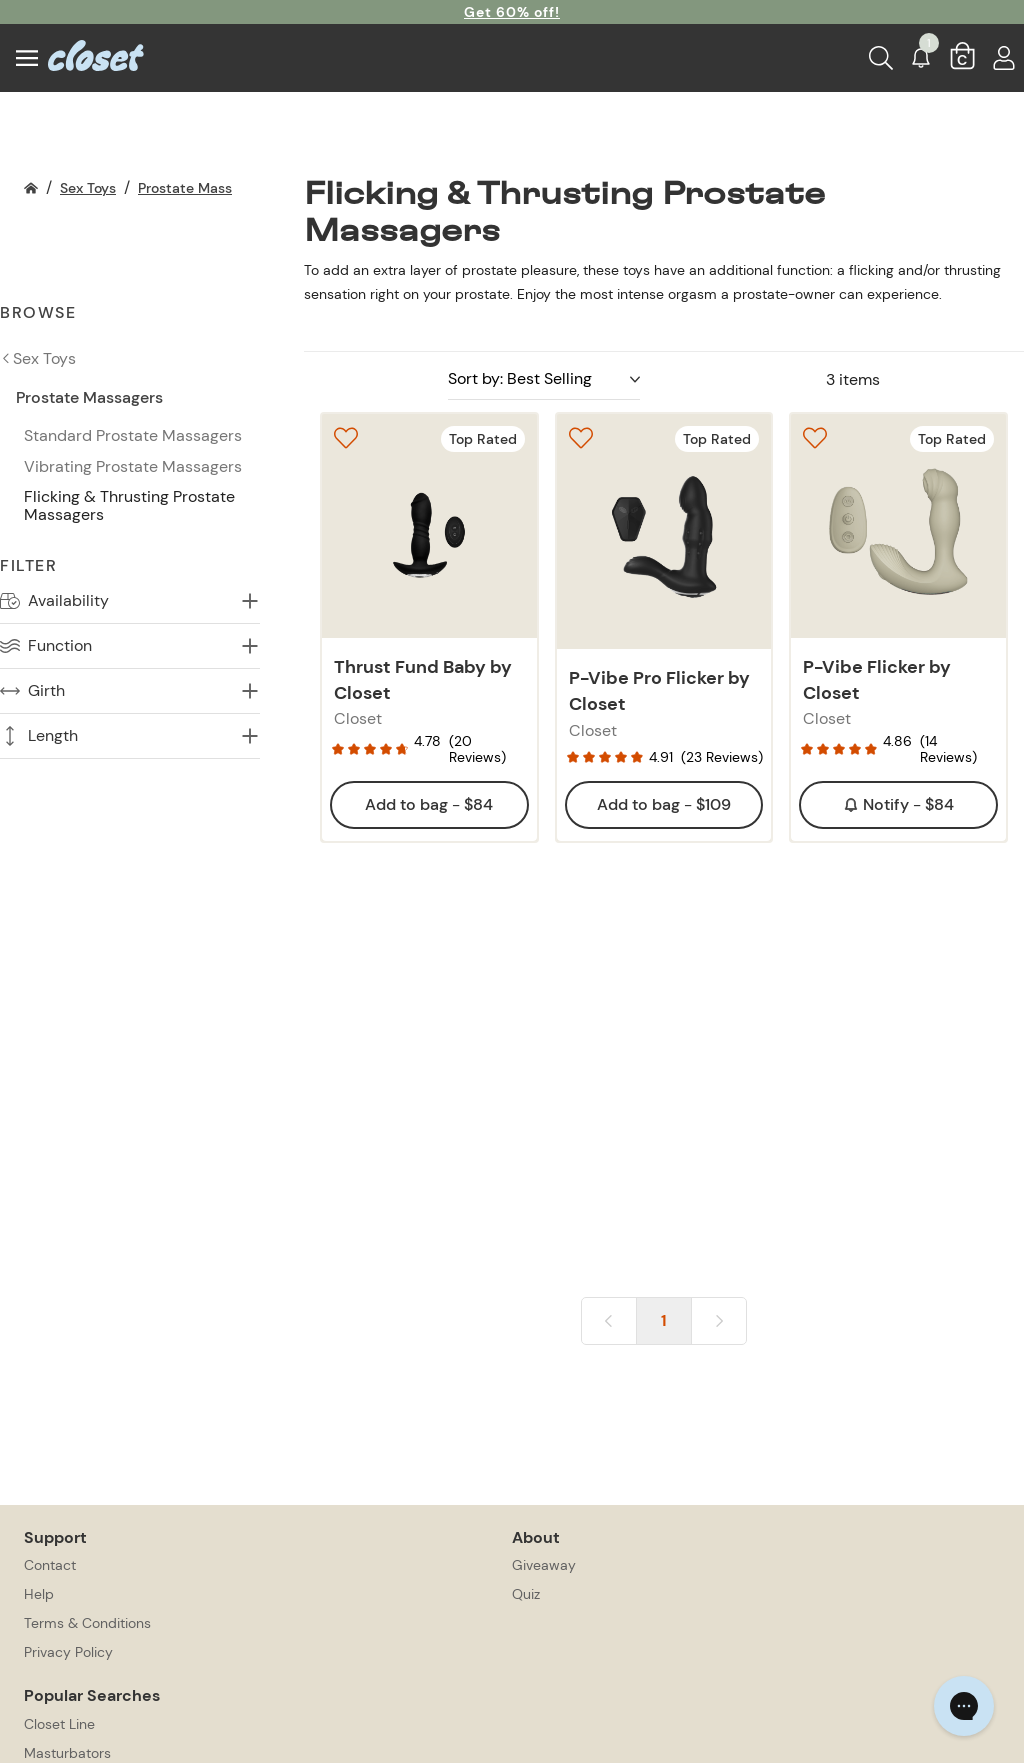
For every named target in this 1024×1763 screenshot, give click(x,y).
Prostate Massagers (203, 188)
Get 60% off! (512, 12)
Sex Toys (88, 188)
